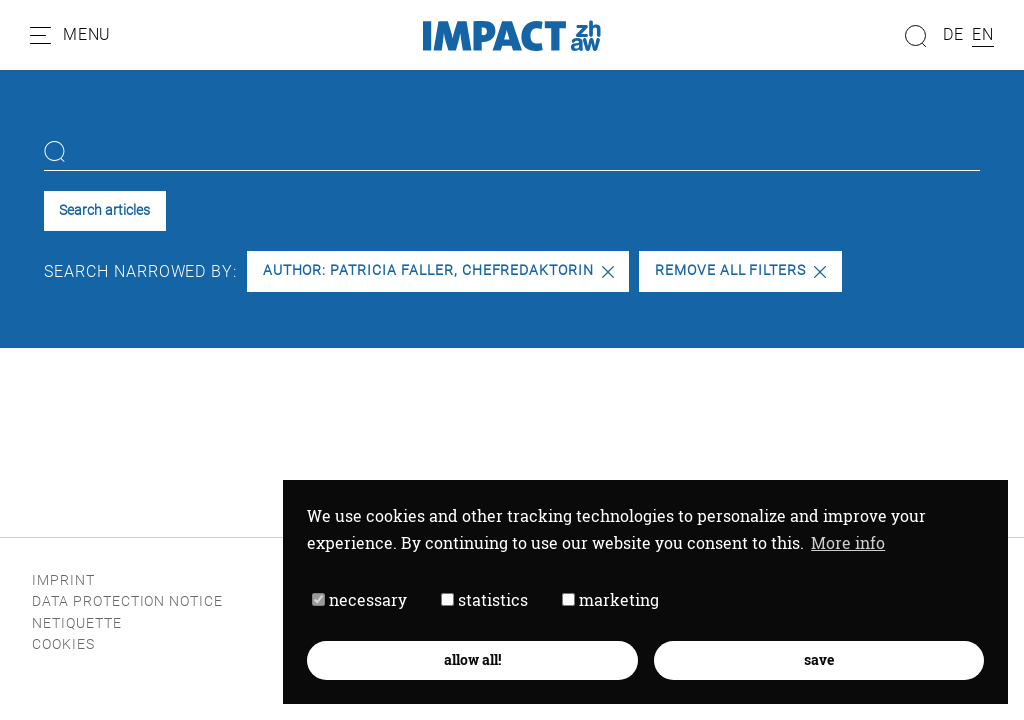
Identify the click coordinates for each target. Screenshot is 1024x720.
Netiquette (77, 623)
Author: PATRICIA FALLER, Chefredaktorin (438, 270)
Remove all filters (740, 270)
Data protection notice (127, 601)
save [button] (819, 659)
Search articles (104, 210)
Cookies (63, 644)
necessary (359, 599)
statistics (484, 599)
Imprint (63, 580)
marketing (610, 599)
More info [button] (848, 542)
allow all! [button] (472, 659)
